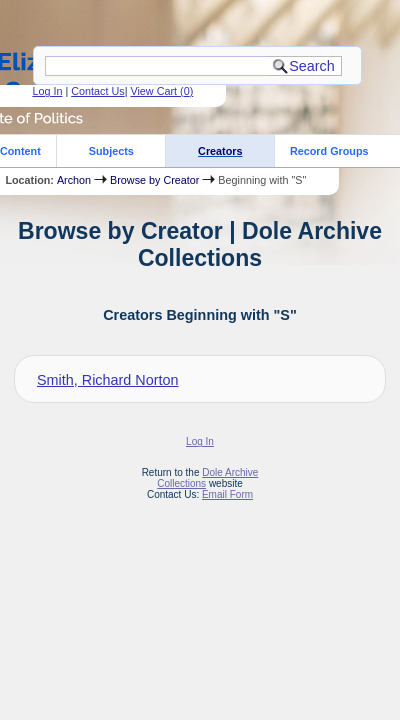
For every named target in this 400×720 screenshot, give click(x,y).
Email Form (227, 494)
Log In (47, 91)
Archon (74, 180)
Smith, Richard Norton (108, 380)
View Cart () (161, 91)
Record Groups (329, 151)
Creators (220, 151)
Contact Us (97, 91)
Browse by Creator (154, 180)
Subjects (111, 151)
